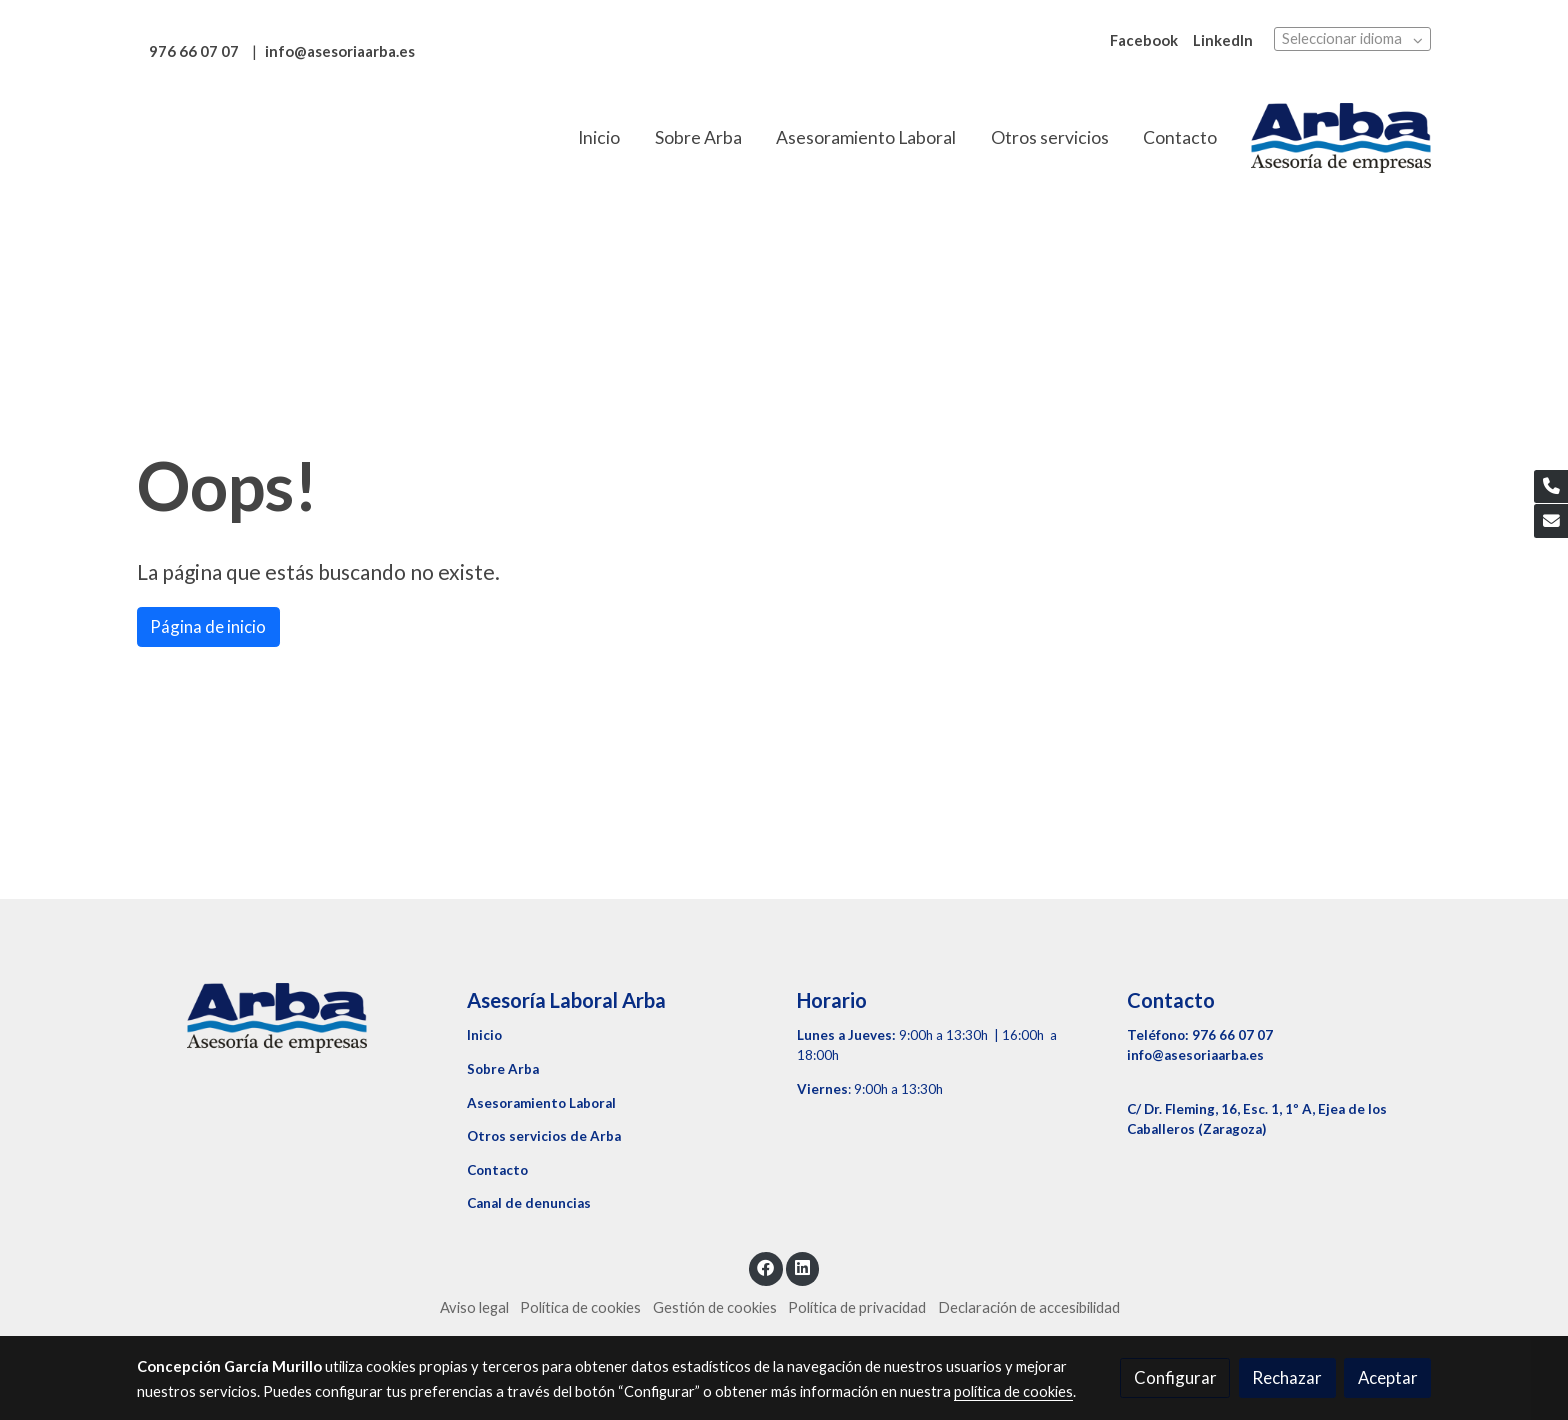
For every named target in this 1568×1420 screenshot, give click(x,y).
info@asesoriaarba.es (1195, 1055)
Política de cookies (580, 1307)
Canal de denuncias (529, 1203)
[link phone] (1551, 487)
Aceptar (1388, 1377)
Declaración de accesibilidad (1029, 1307)
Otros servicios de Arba (544, 1136)
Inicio (484, 1035)
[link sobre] (289, 1018)
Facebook (1144, 40)
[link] (1341, 138)
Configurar (1175, 1377)
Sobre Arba (503, 1069)
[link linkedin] (802, 1266)
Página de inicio (208, 626)
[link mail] (1551, 521)
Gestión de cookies (715, 1307)
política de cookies (1013, 1391)
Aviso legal (474, 1307)
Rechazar (1287, 1377)
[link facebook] (766, 1266)
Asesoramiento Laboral (541, 1103)
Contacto (497, 1170)
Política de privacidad (857, 1307)
